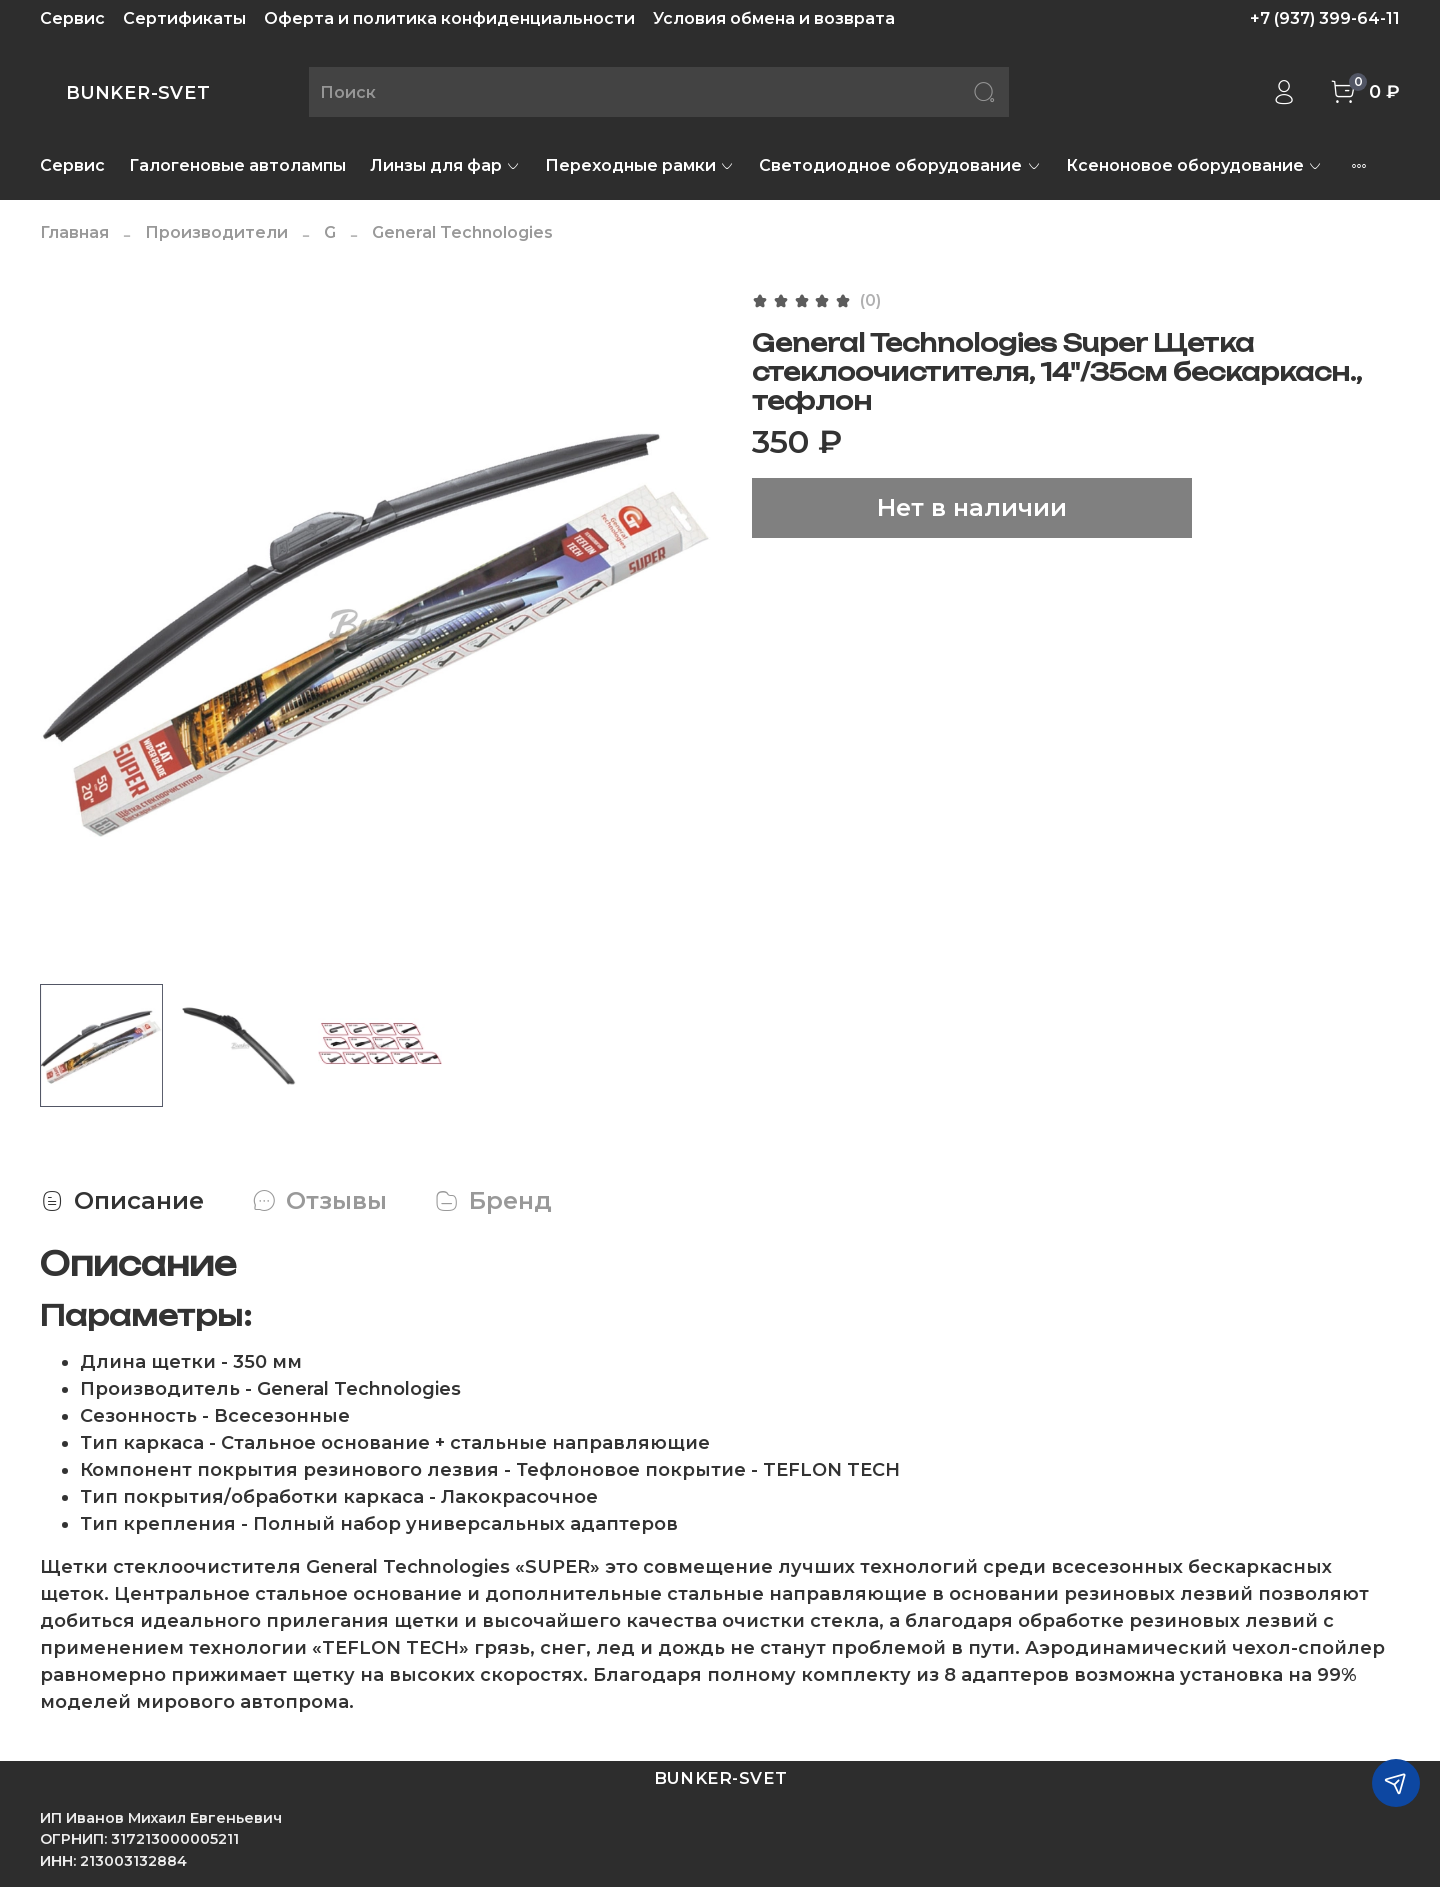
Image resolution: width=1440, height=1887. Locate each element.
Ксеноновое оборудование (1194, 165)
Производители (216, 232)
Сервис (72, 18)
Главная (74, 232)
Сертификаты (184, 18)
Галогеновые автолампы (237, 165)
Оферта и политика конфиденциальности (449, 18)
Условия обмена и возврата (774, 18)
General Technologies (462, 232)
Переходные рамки (640, 165)
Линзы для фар (445, 165)
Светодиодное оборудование (900, 165)
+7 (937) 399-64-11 (1325, 18)
